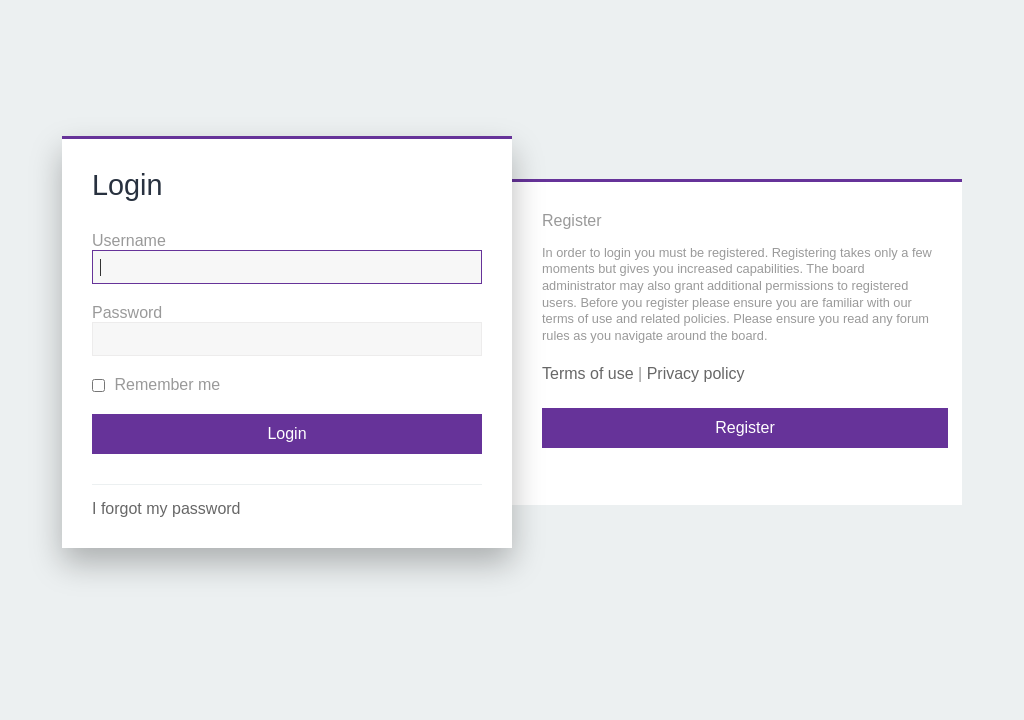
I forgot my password (166, 508)
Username (129, 240)
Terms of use (588, 373)
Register (745, 427)
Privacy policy (696, 373)
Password (127, 312)
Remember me (156, 384)
